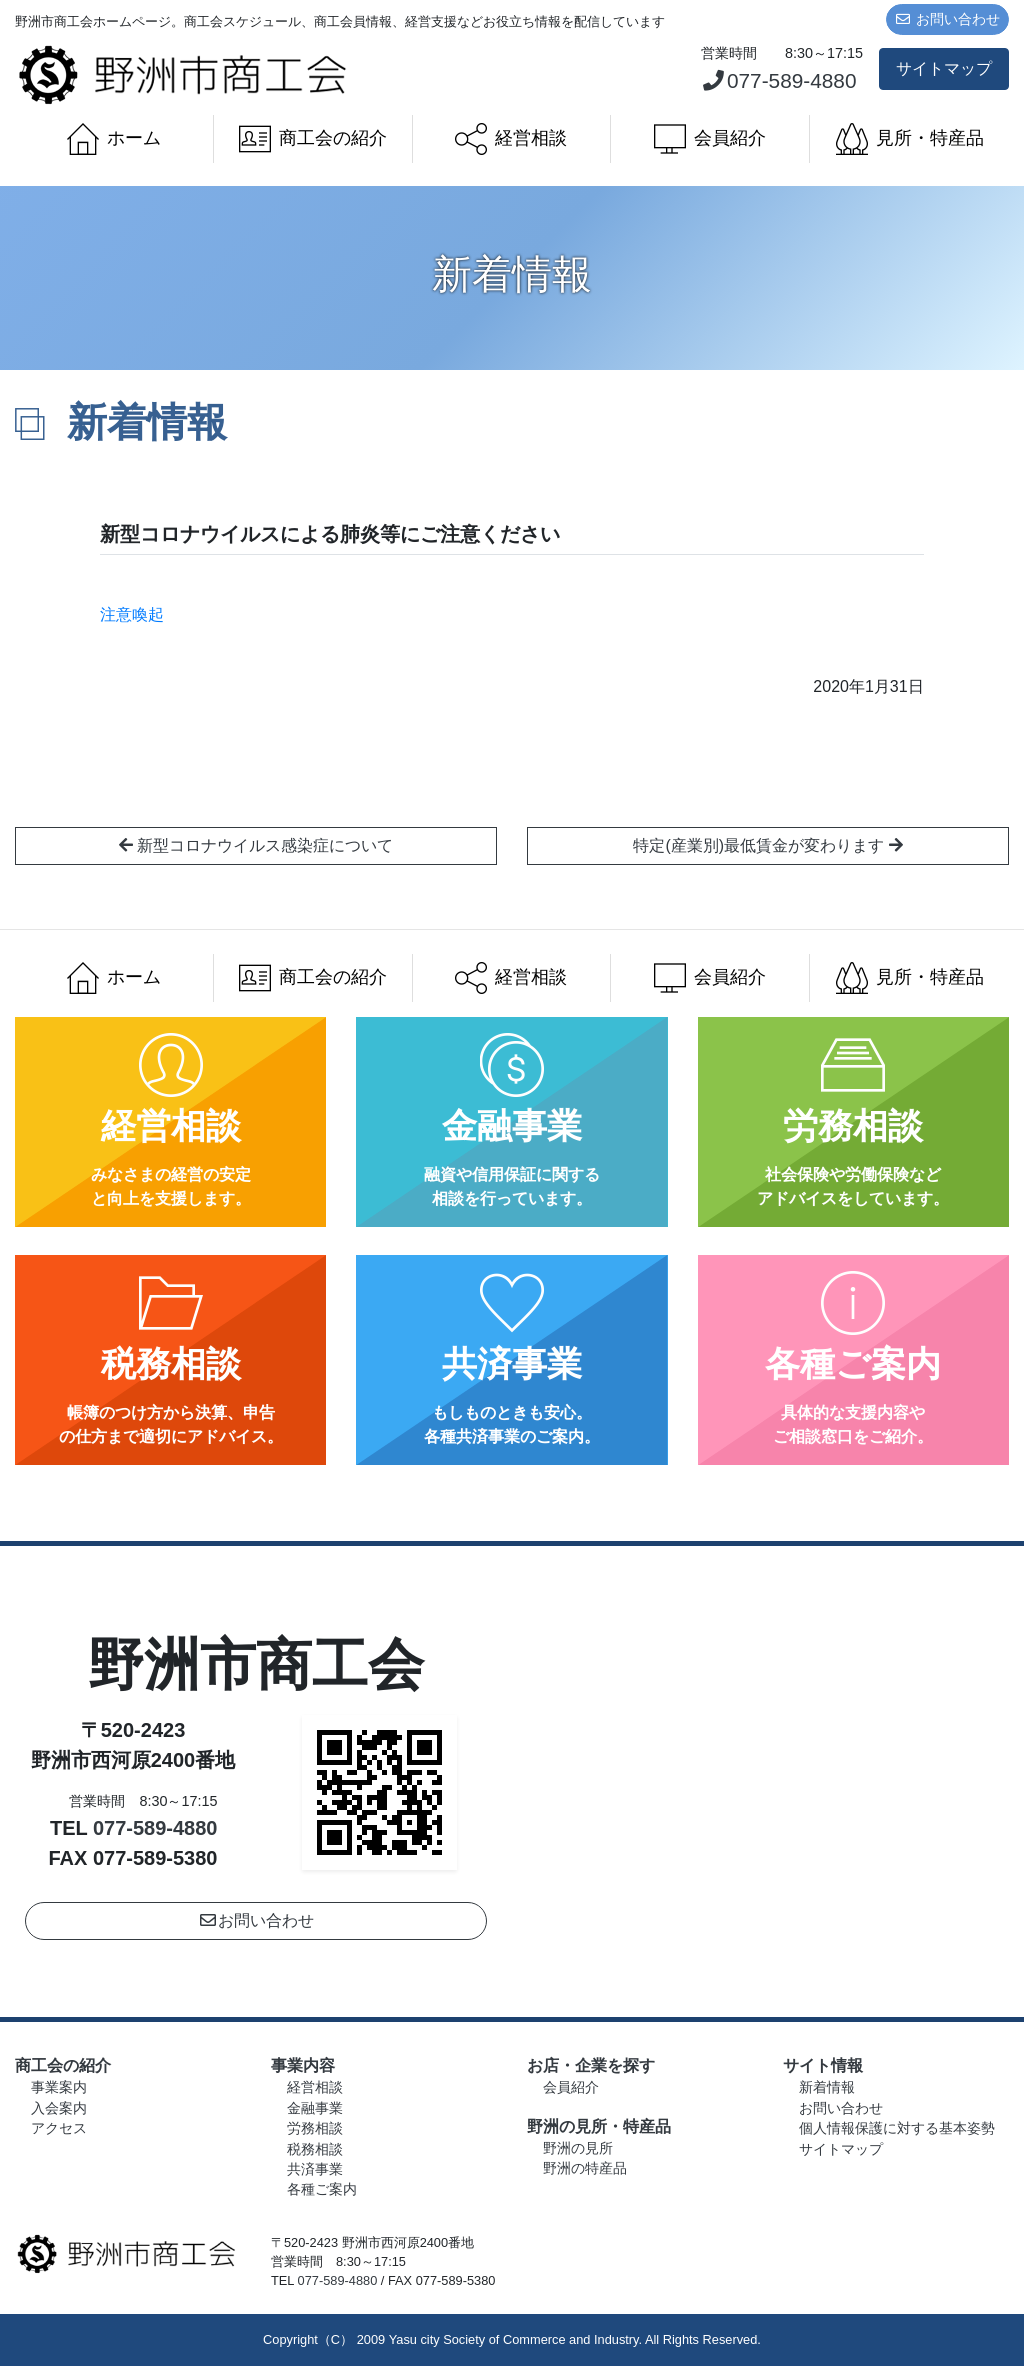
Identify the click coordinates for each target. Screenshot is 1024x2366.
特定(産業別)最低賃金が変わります (767, 845)
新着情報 (827, 2087)
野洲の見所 (578, 2148)
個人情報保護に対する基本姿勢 (897, 2128)
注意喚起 (139, 614)
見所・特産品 (910, 139)
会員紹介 (710, 139)
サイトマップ (944, 68)
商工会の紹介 (313, 139)
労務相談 (315, 2128)
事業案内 (59, 2087)
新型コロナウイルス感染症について (256, 845)
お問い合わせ (948, 19)
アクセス (59, 2128)
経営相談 (511, 139)
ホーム (114, 139)
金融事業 (315, 2108)
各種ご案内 (322, 2189)
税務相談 (315, 2149)
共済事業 (315, 2169)
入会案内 (59, 2108)
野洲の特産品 (585, 2168)
